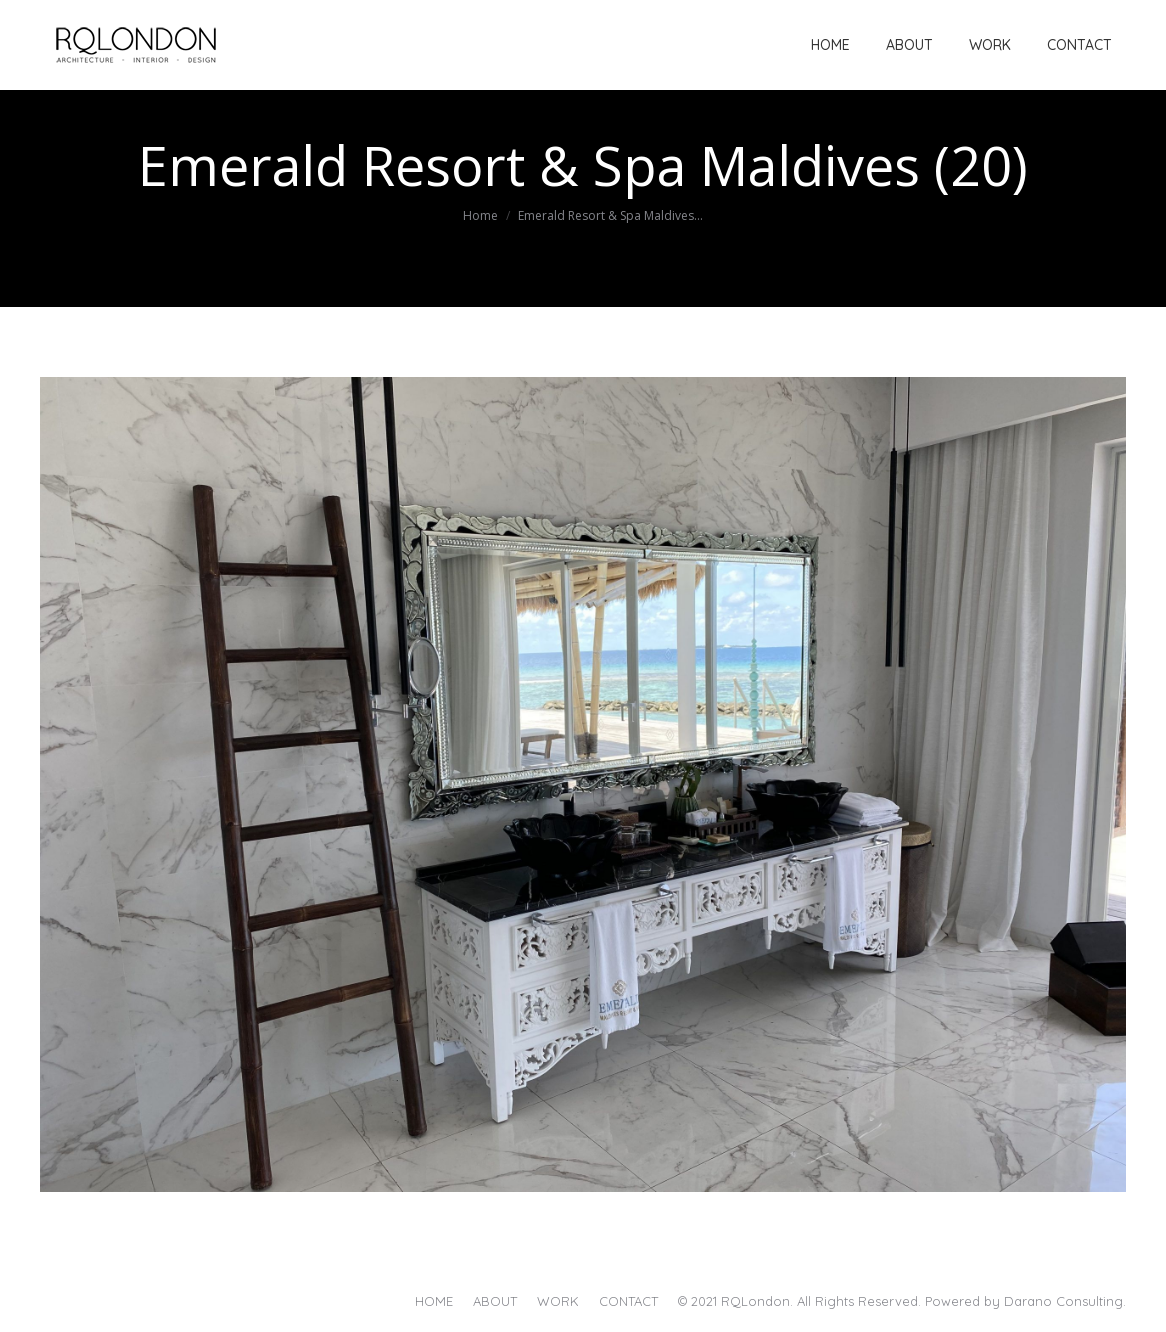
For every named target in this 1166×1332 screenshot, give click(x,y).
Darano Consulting (1063, 1301)
